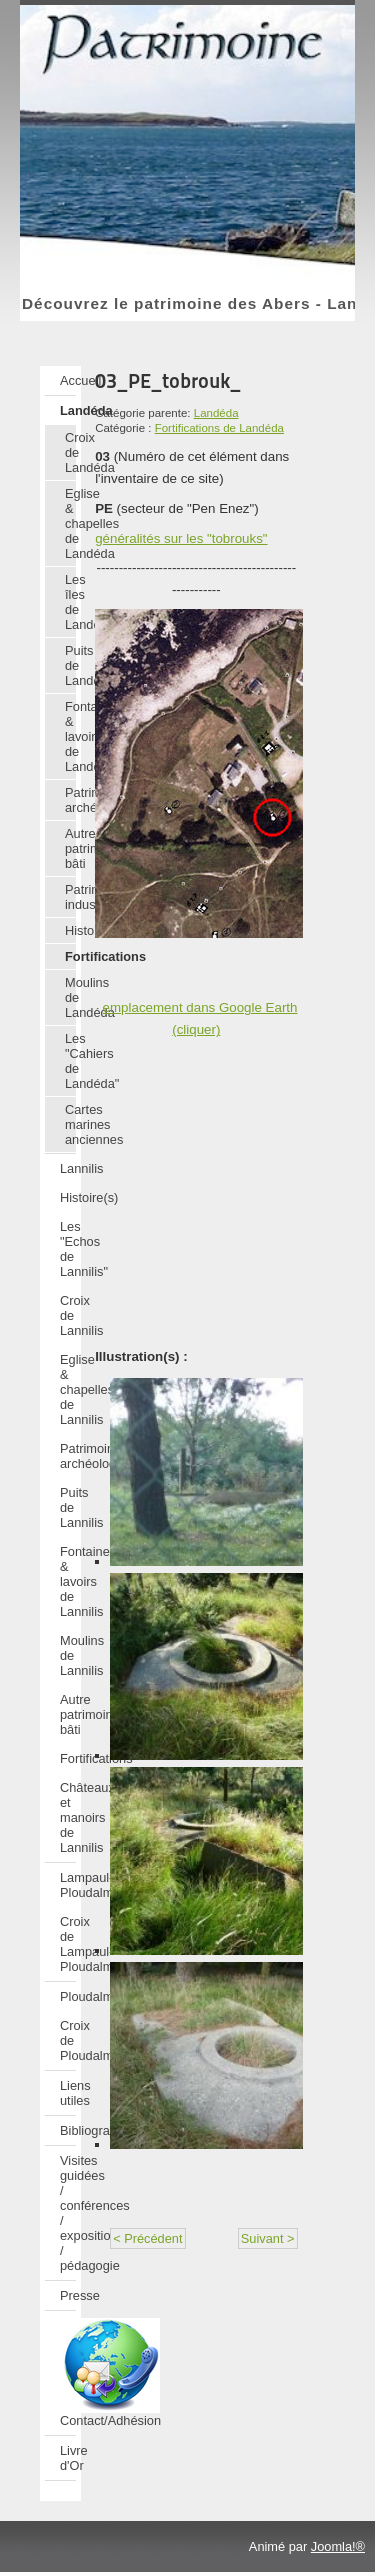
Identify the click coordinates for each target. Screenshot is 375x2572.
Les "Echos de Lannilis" (68, 1249)
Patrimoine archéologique (70, 800)
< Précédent (147, 2238)
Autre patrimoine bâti (70, 848)
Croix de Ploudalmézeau (68, 2040)
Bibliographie (68, 2130)
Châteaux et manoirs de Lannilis (68, 1817)
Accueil (68, 380)
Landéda (68, 410)
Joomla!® (338, 2546)
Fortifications (70, 956)
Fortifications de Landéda (219, 428)
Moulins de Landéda (70, 997)
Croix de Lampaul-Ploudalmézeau (68, 1944)
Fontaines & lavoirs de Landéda (70, 736)
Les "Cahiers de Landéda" (70, 1061)
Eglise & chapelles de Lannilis (68, 1389)
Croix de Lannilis (68, 1315)
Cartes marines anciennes (70, 1124)
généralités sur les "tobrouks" (181, 538)
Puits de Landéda (70, 665)
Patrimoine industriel (70, 897)
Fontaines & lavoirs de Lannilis (68, 1581)
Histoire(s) (70, 930)
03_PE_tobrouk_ (168, 381)
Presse (68, 2295)
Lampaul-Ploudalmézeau (68, 1885)
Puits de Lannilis (68, 1507)
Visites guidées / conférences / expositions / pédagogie (68, 2213)
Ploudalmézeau (68, 1996)
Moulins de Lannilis (68, 1655)
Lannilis (68, 1168)
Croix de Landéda (70, 452)
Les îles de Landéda (70, 602)
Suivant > (268, 2238)
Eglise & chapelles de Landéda (70, 523)
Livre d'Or (68, 2458)
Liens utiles (68, 2093)
